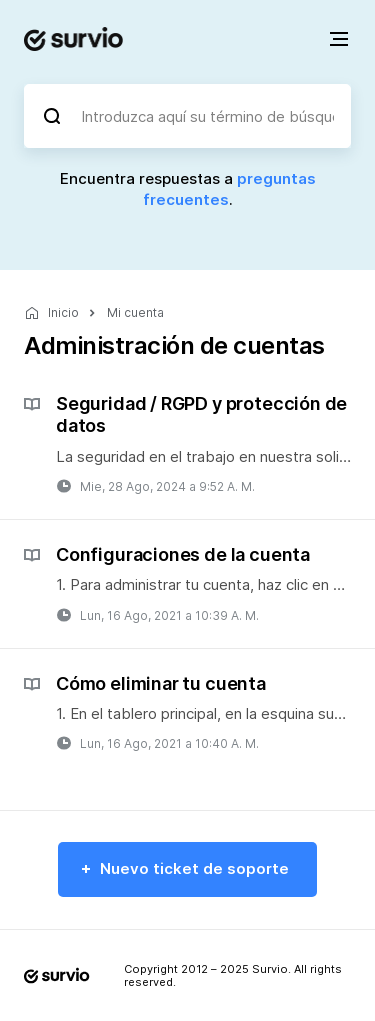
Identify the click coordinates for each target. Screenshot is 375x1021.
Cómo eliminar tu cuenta (161, 683)
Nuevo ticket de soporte (194, 868)
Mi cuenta (135, 312)
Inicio (63, 312)
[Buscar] (52, 116)
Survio (270, 969)
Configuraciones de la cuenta (183, 554)
